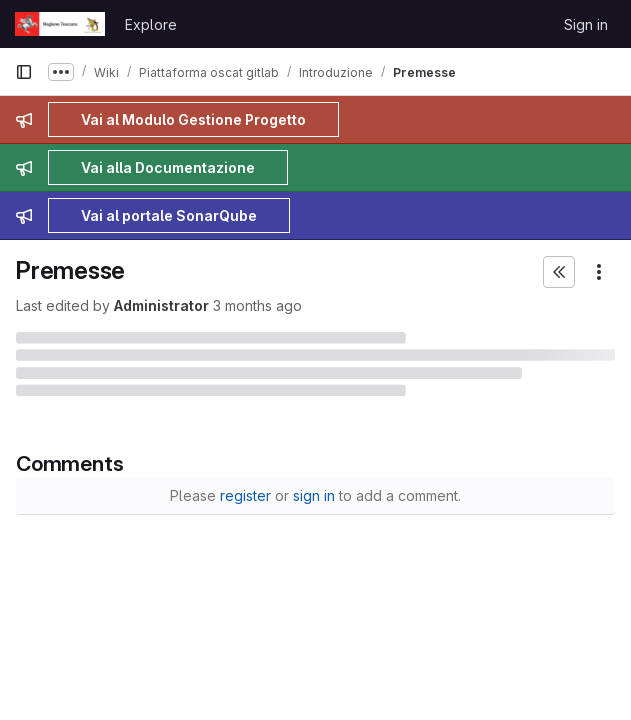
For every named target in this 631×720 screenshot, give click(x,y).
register (245, 495)
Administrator (161, 305)
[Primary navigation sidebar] (24, 72)
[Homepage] (60, 24)
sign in (314, 495)
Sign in (586, 24)
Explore (151, 24)
